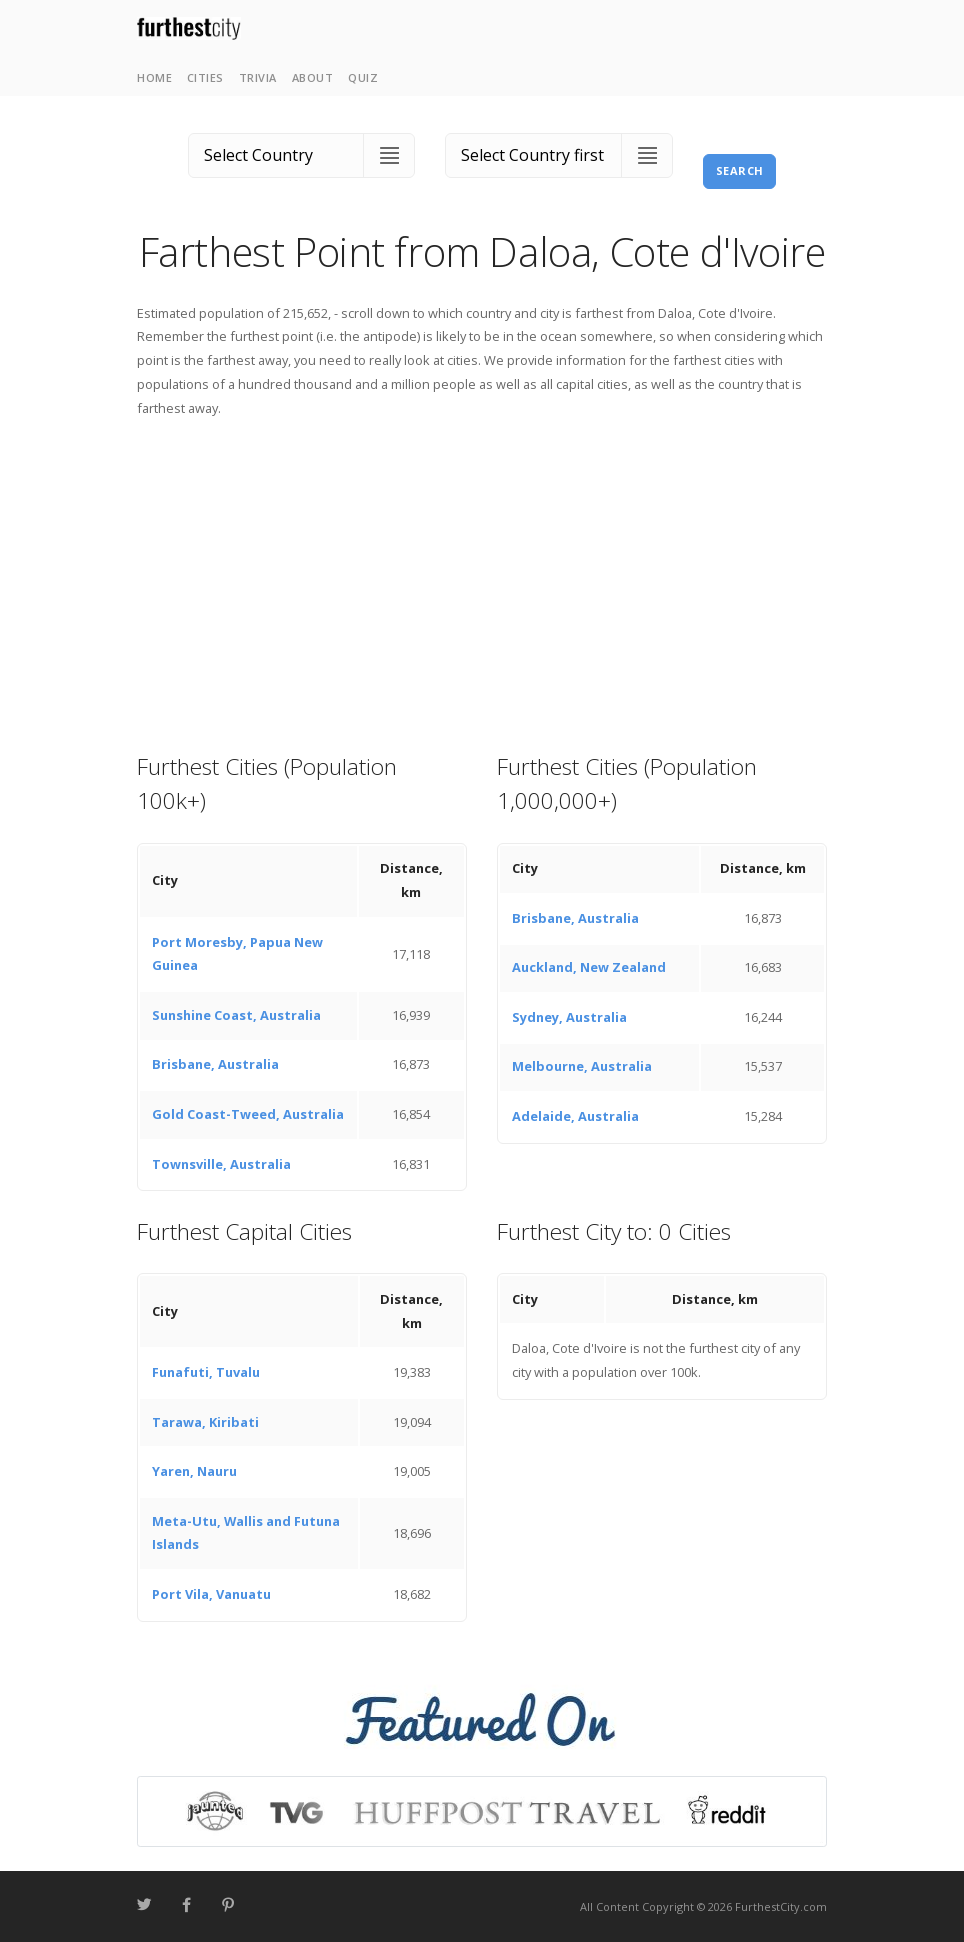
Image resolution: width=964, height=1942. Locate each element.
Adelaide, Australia (575, 1116)
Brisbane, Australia (215, 1064)
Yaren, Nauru (194, 1471)
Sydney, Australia (569, 1017)
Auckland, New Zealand (589, 967)
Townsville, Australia (221, 1164)
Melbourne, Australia (582, 1066)
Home (154, 77)
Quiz (363, 77)
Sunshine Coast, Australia (236, 1015)
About (313, 77)
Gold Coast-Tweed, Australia (248, 1114)
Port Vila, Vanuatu (211, 1594)
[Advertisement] (482, 584)
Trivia (258, 77)
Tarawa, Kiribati (205, 1422)
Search (740, 170)
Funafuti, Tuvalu (206, 1372)
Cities (205, 77)
